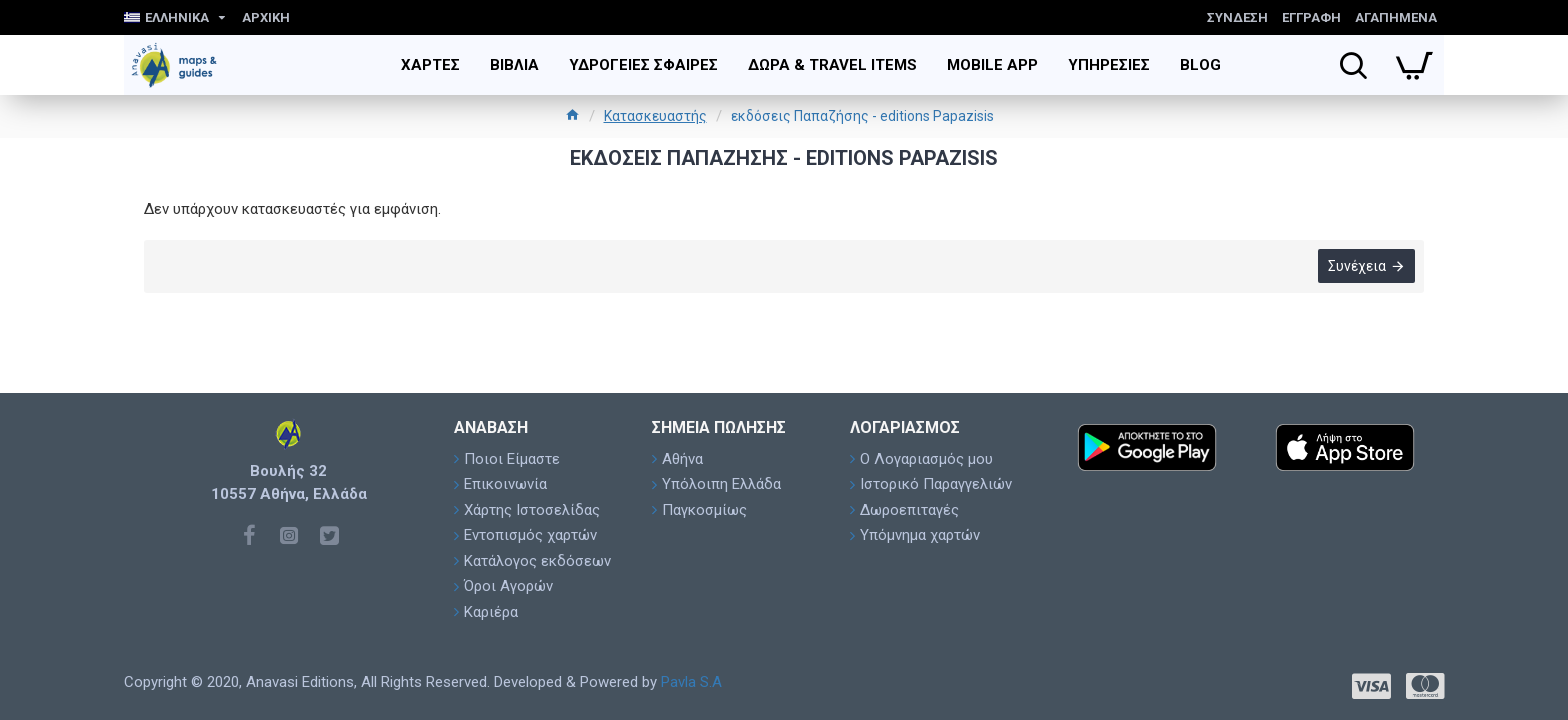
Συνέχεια (1356, 267)
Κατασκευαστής (655, 116)
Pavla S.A (691, 682)
